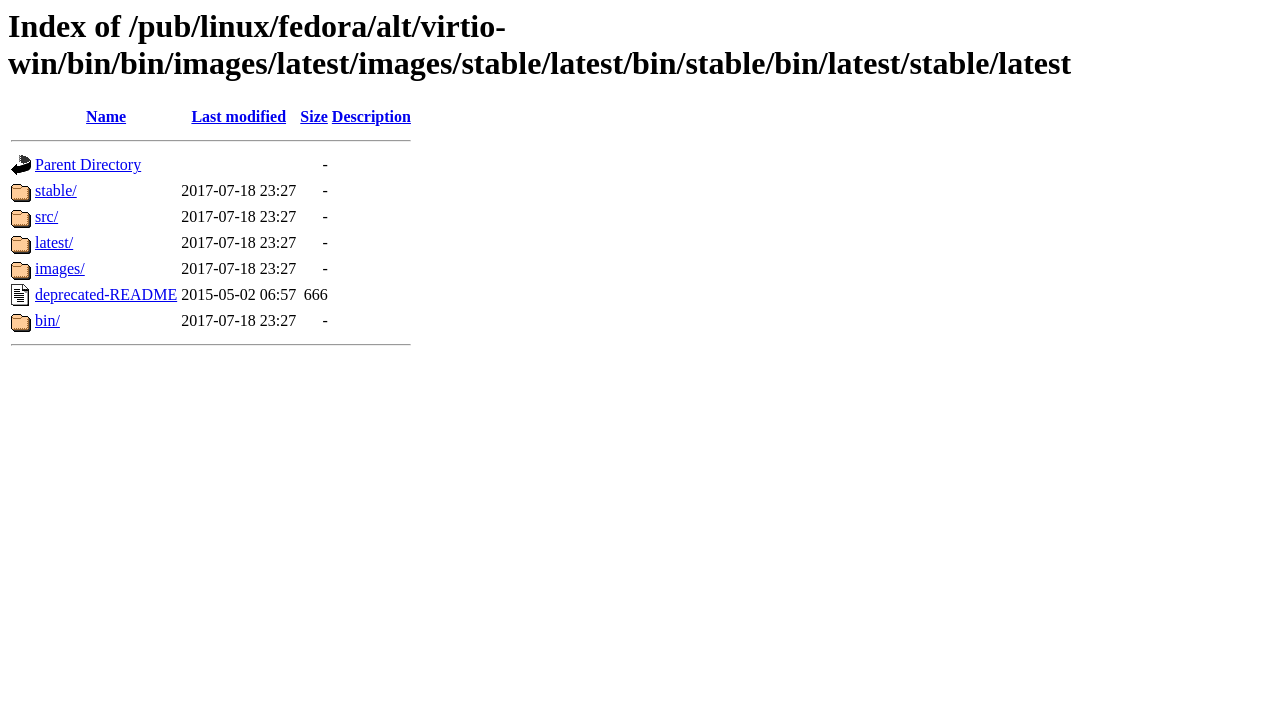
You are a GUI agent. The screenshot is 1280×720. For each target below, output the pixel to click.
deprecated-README (106, 294)
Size (314, 116)
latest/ (54, 242)
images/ (60, 268)
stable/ (56, 190)
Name (106, 116)
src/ (46, 216)
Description (371, 116)
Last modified (238, 116)
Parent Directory (88, 164)
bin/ (47, 320)
